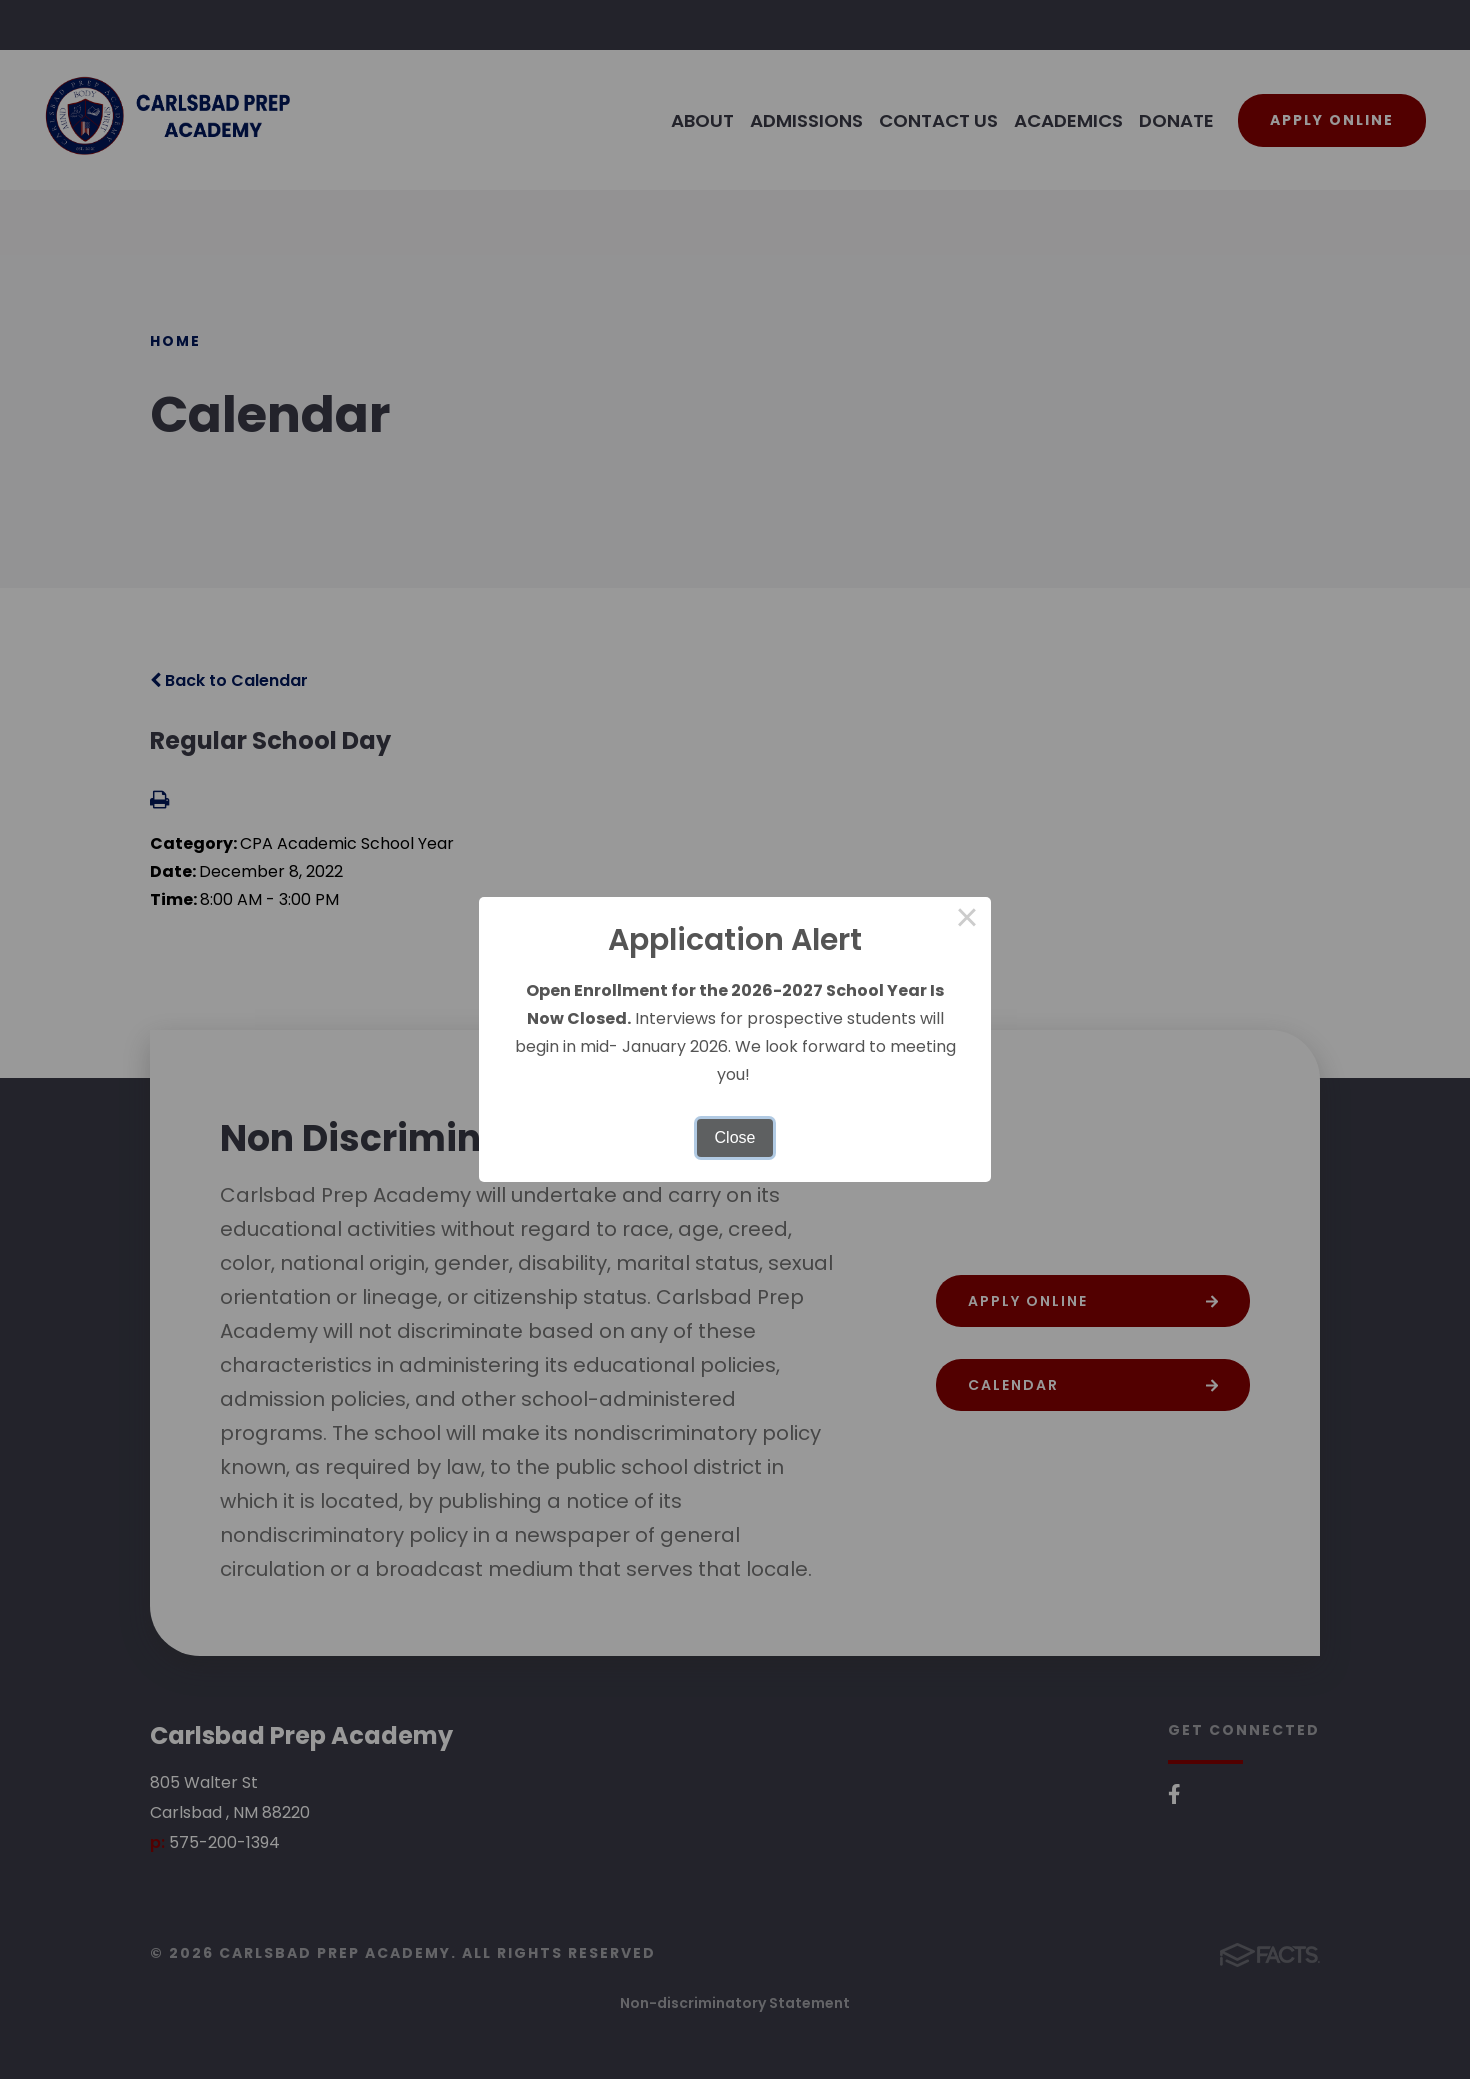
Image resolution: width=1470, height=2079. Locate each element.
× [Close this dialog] (967, 921)
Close (735, 1137)
